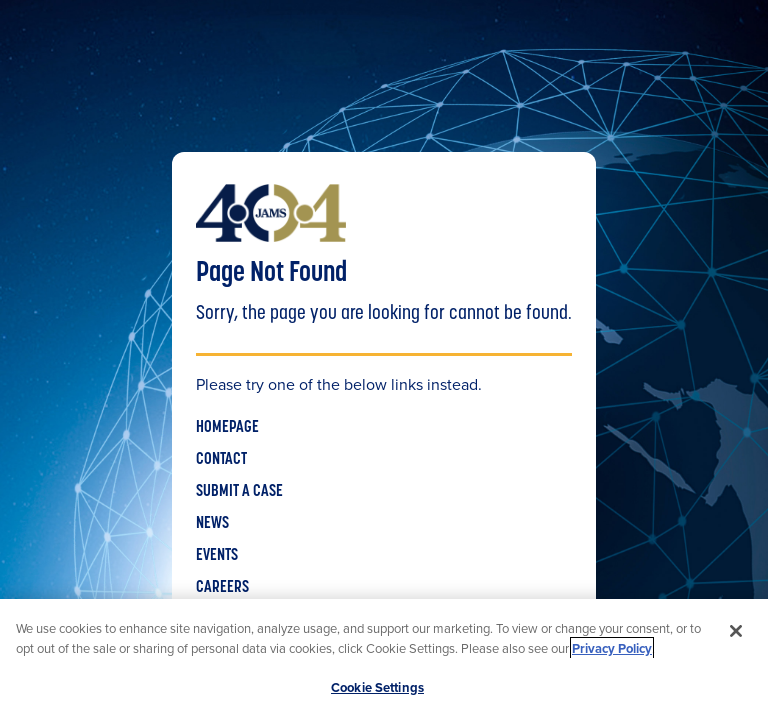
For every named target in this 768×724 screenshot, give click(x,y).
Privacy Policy (612, 648)
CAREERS (222, 588)
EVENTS (217, 556)
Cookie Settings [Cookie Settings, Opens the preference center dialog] (377, 687)
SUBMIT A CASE (239, 492)
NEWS (212, 524)
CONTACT (221, 460)
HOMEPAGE (227, 428)
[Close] (736, 631)
